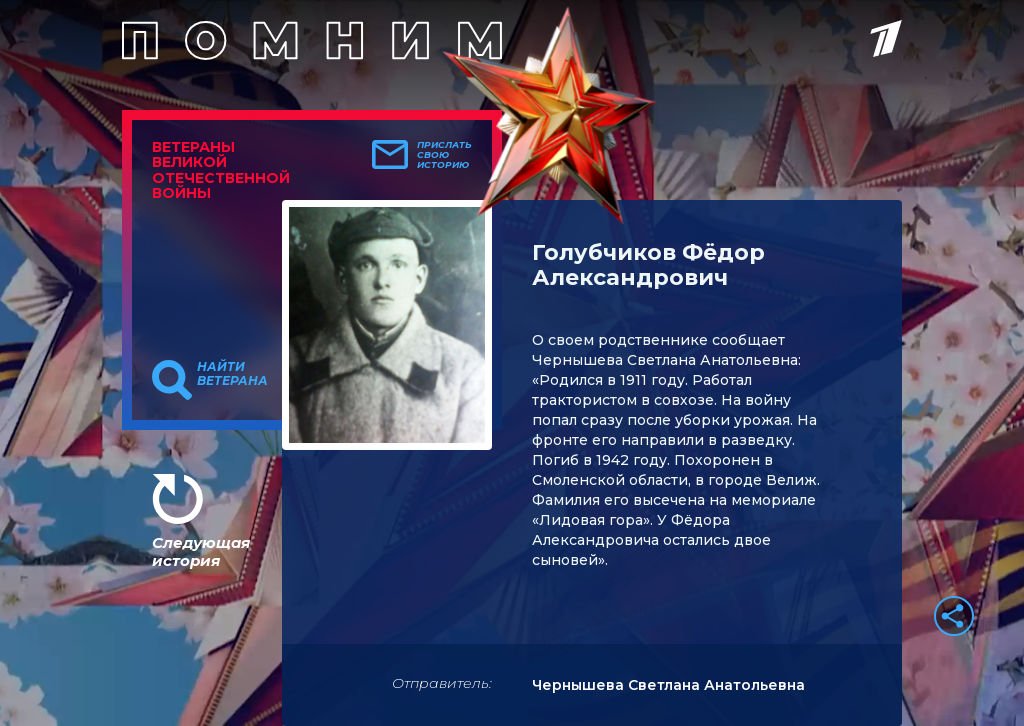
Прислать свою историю (444, 155)
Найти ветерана (232, 374)
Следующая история (201, 551)
